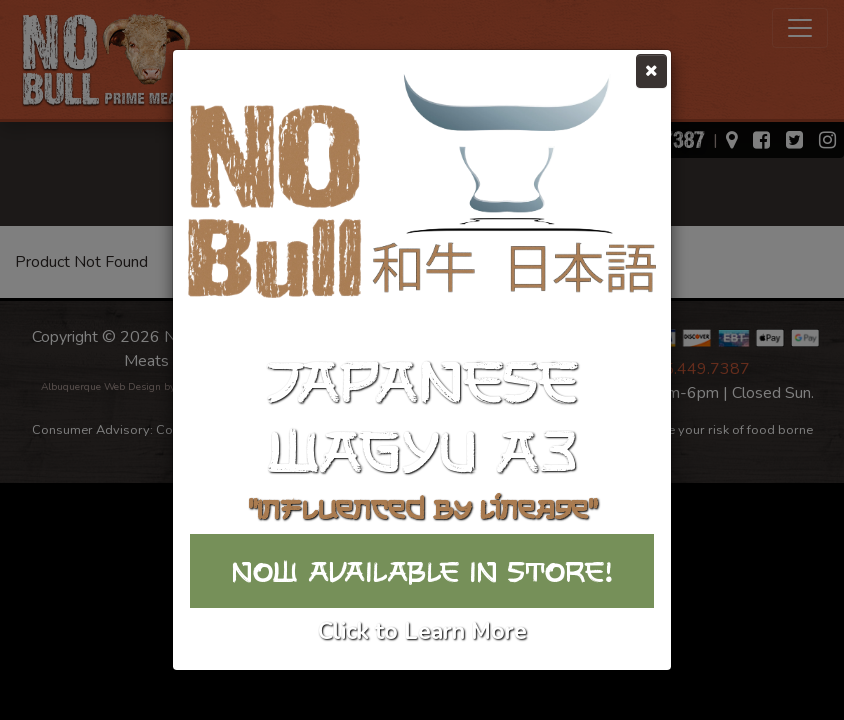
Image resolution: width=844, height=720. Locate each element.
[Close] (651, 71)
